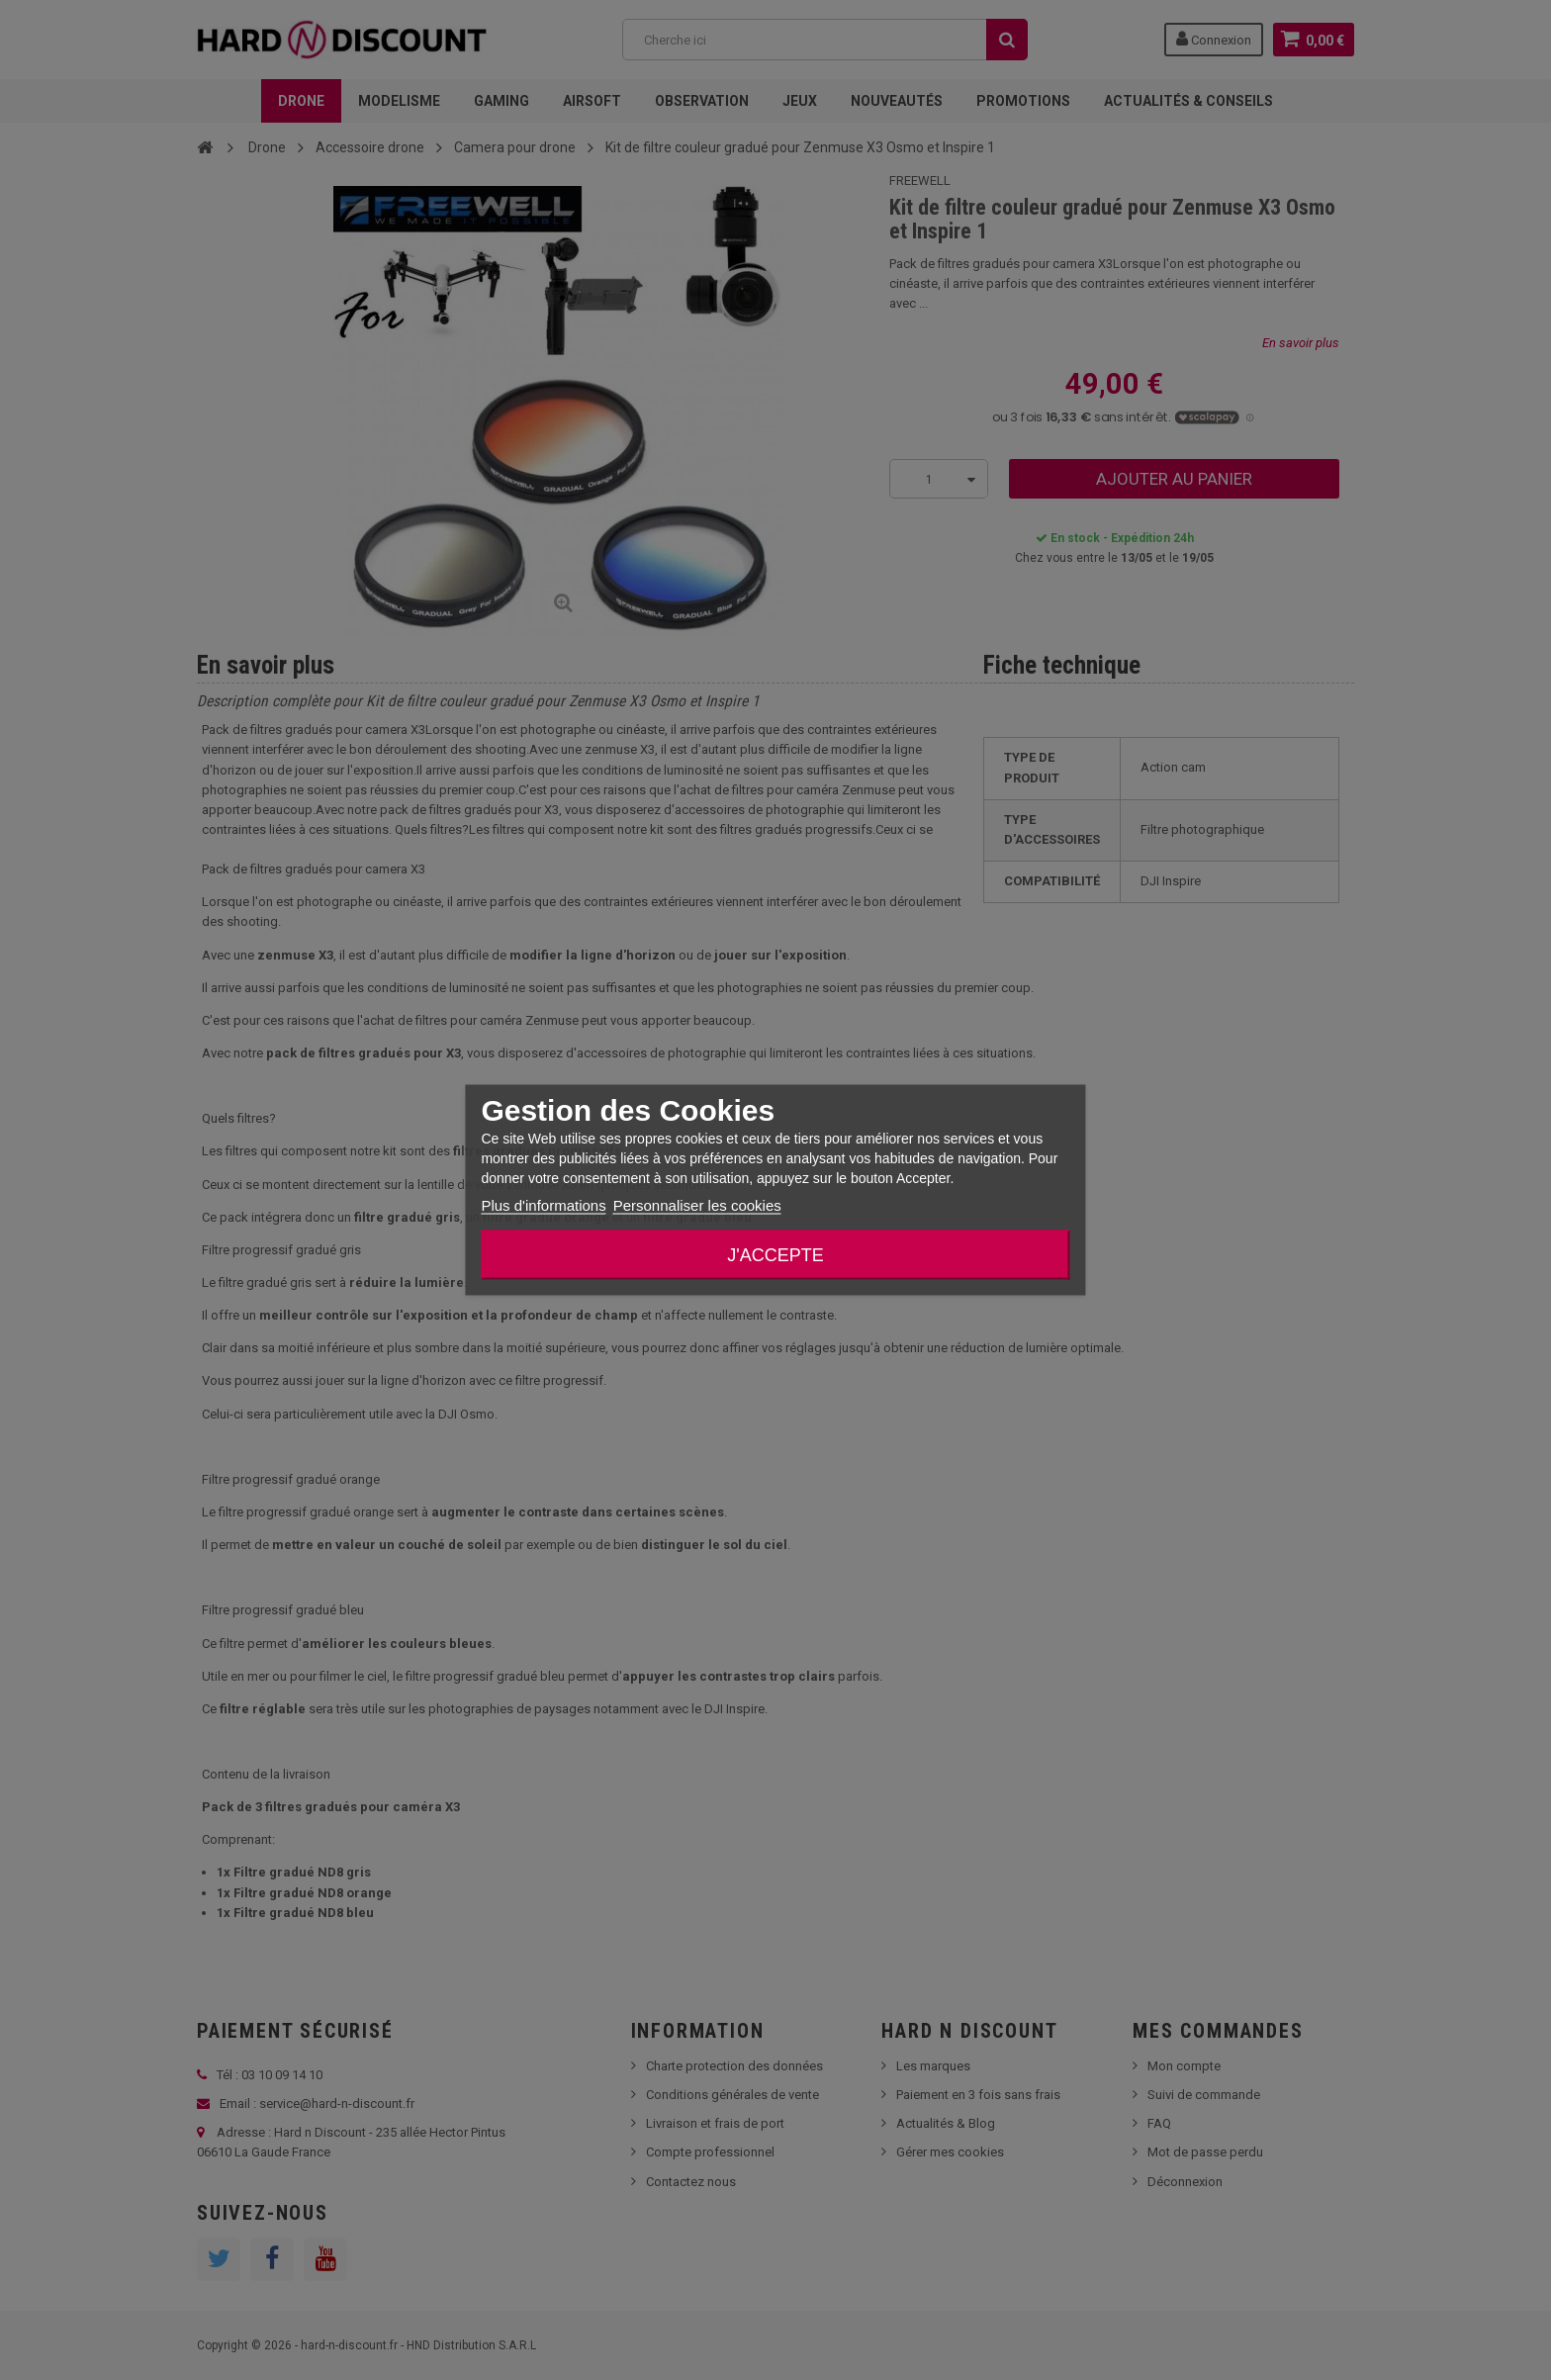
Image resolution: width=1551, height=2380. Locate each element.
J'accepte (775, 1255)
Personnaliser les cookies (697, 1205)
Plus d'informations (543, 1205)
